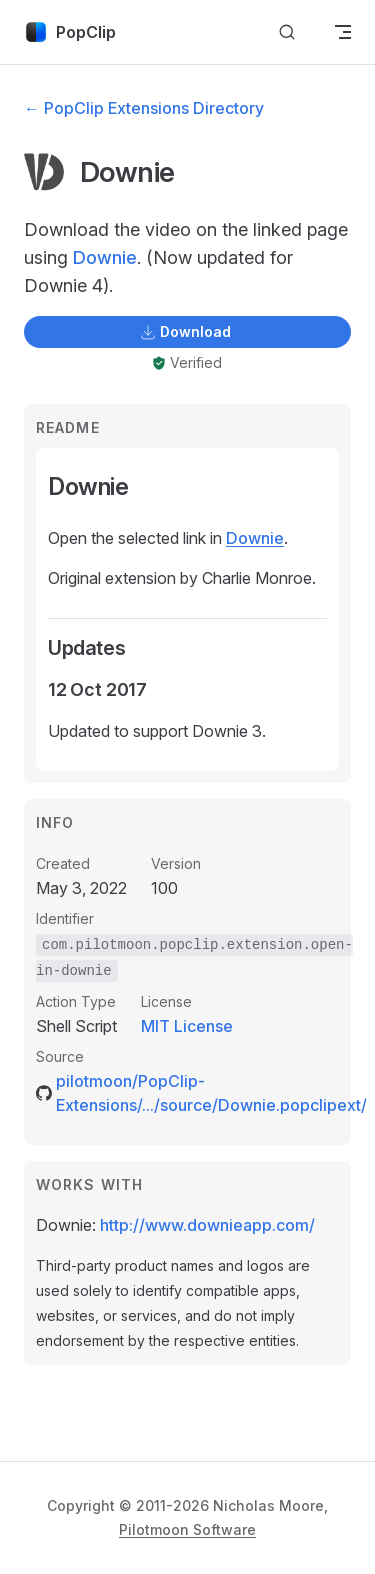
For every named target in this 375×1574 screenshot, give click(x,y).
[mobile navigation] (343, 32)
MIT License (187, 1026)
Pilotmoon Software (187, 1529)
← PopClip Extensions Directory (144, 108)
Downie (105, 257)
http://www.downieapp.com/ (207, 1225)
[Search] (287, 32)
